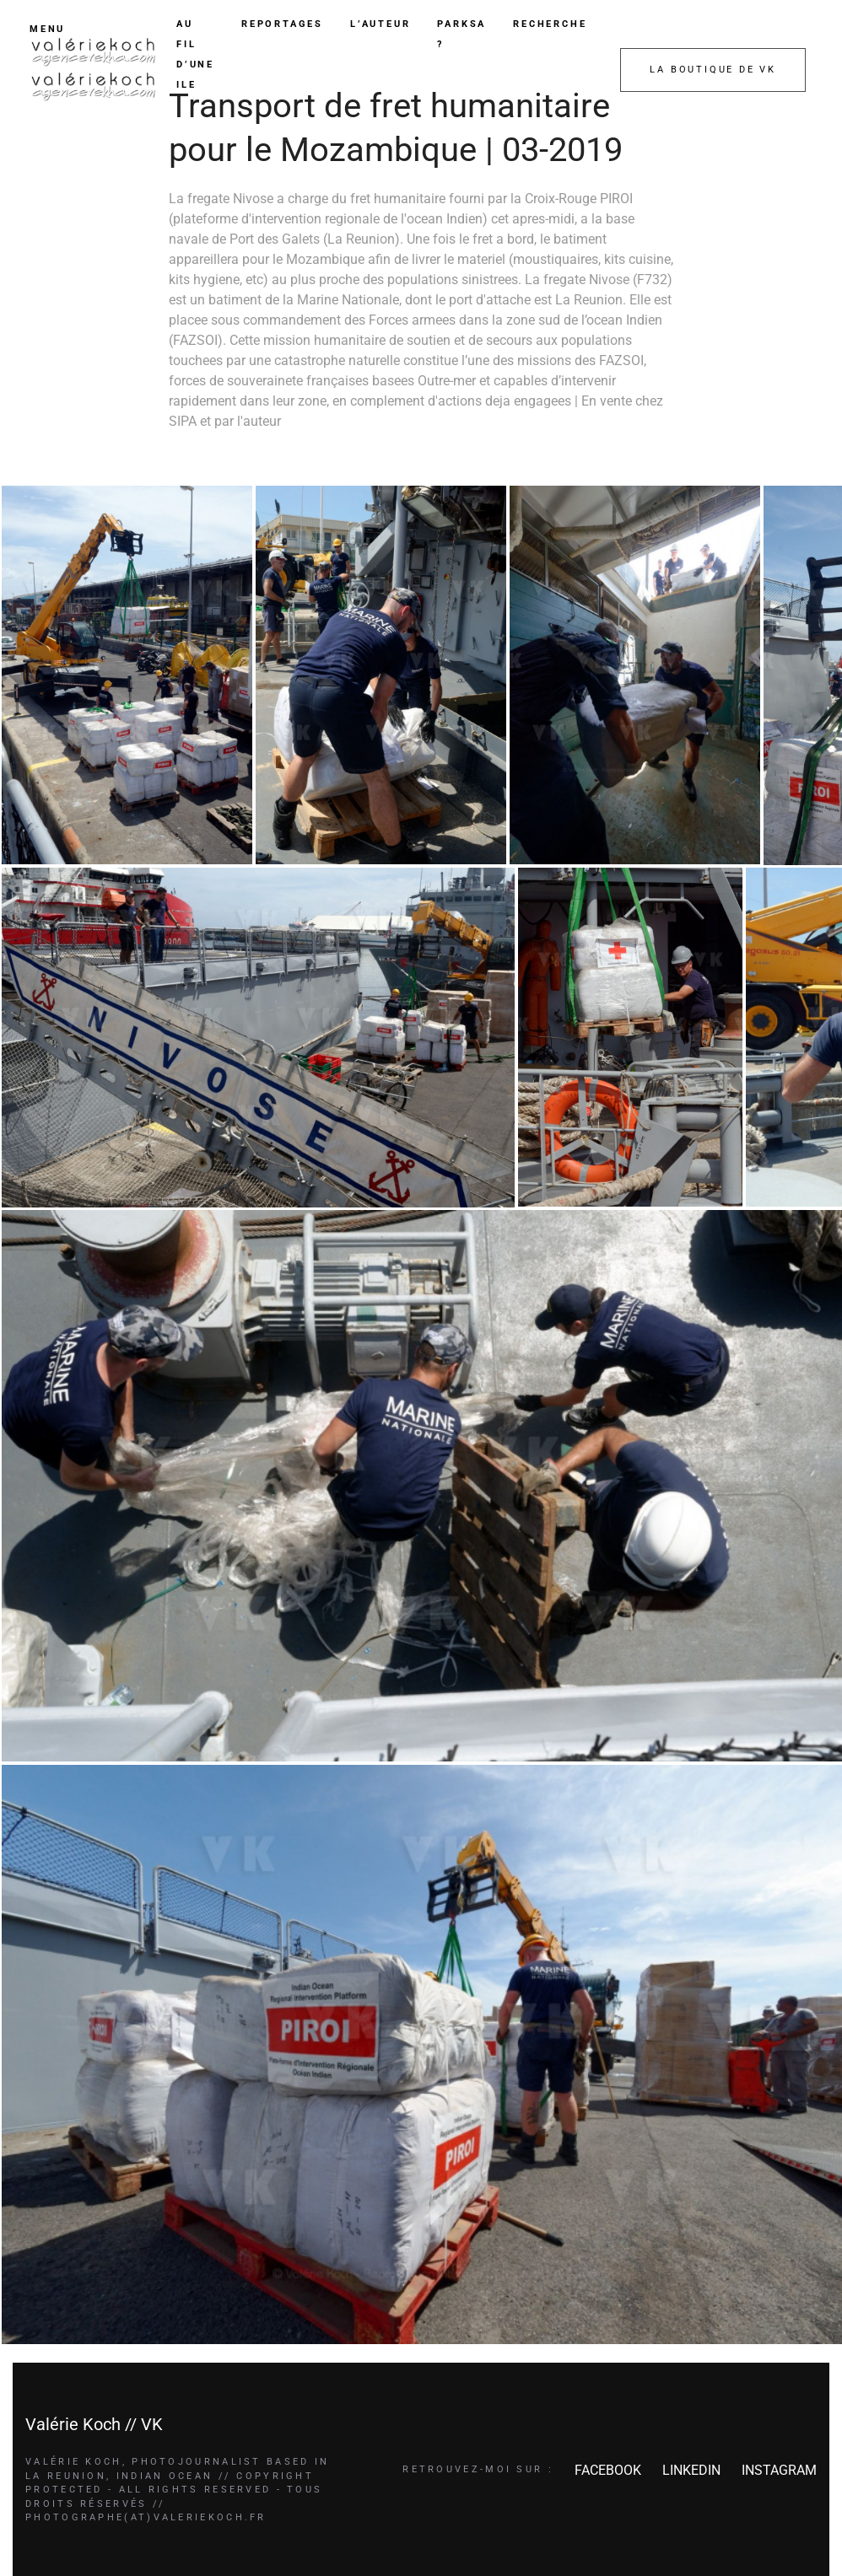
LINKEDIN (691, 2470)
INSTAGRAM (779, 2470)
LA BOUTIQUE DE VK (713, 69)
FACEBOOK (608, 2470)
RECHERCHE (549, 24)
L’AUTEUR (380, 24)
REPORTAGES (282, 24)
